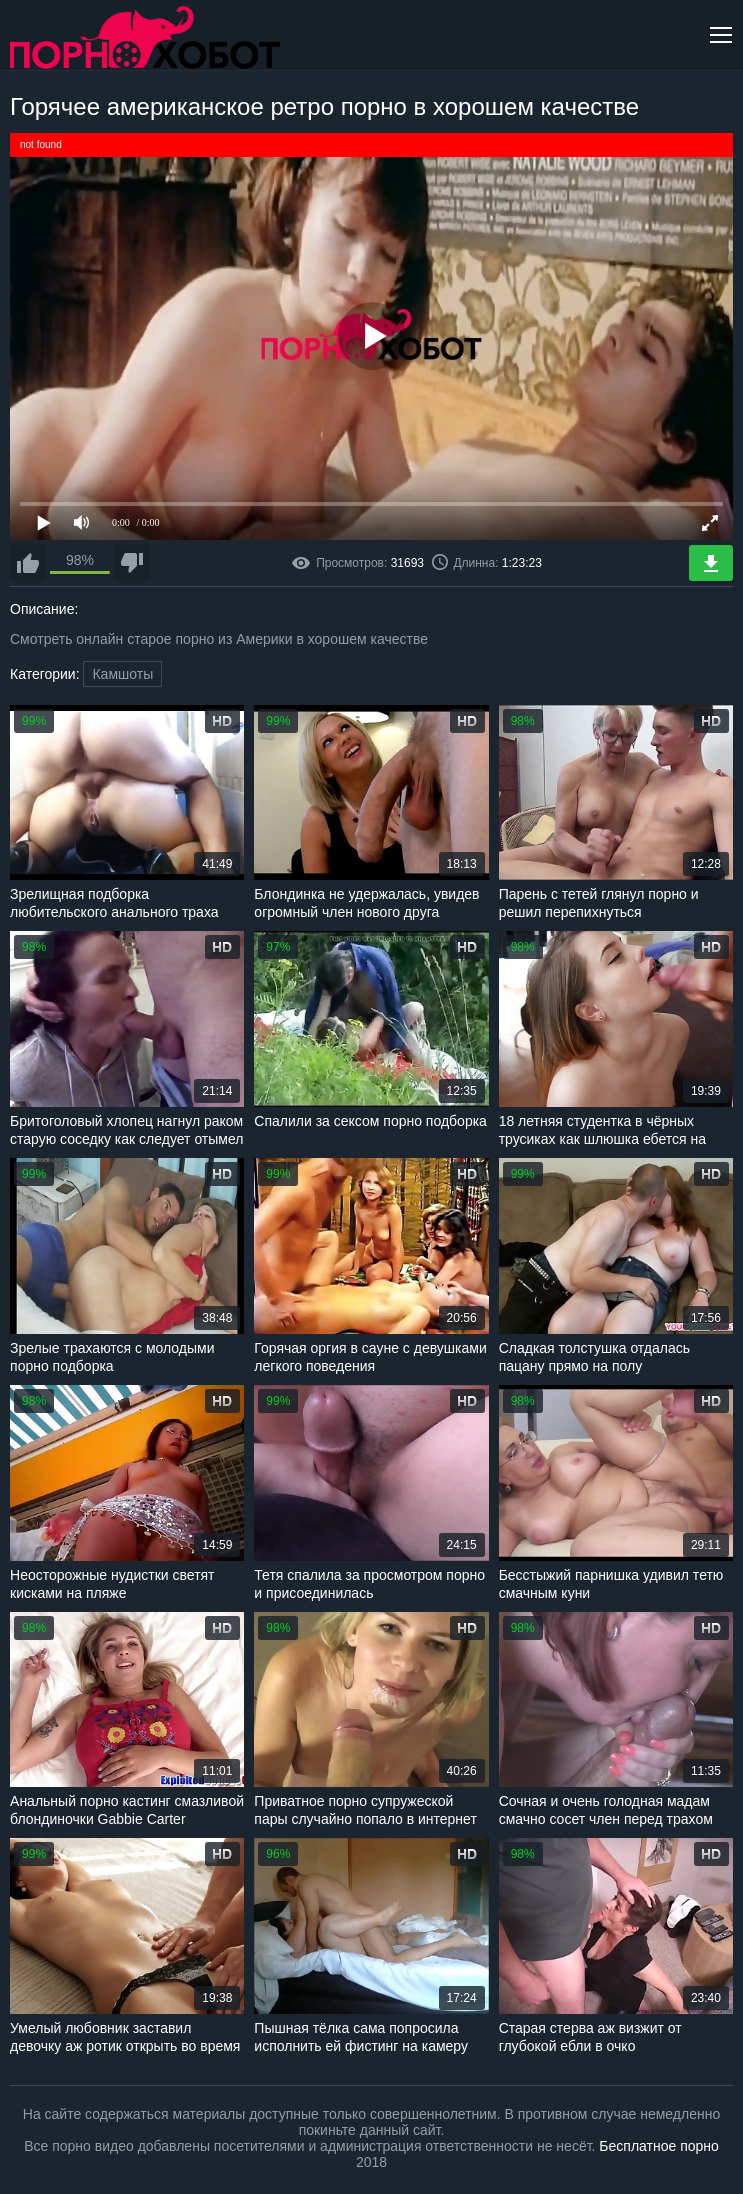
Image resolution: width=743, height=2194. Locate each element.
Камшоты (122, 674)
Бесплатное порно (658, 2146)
